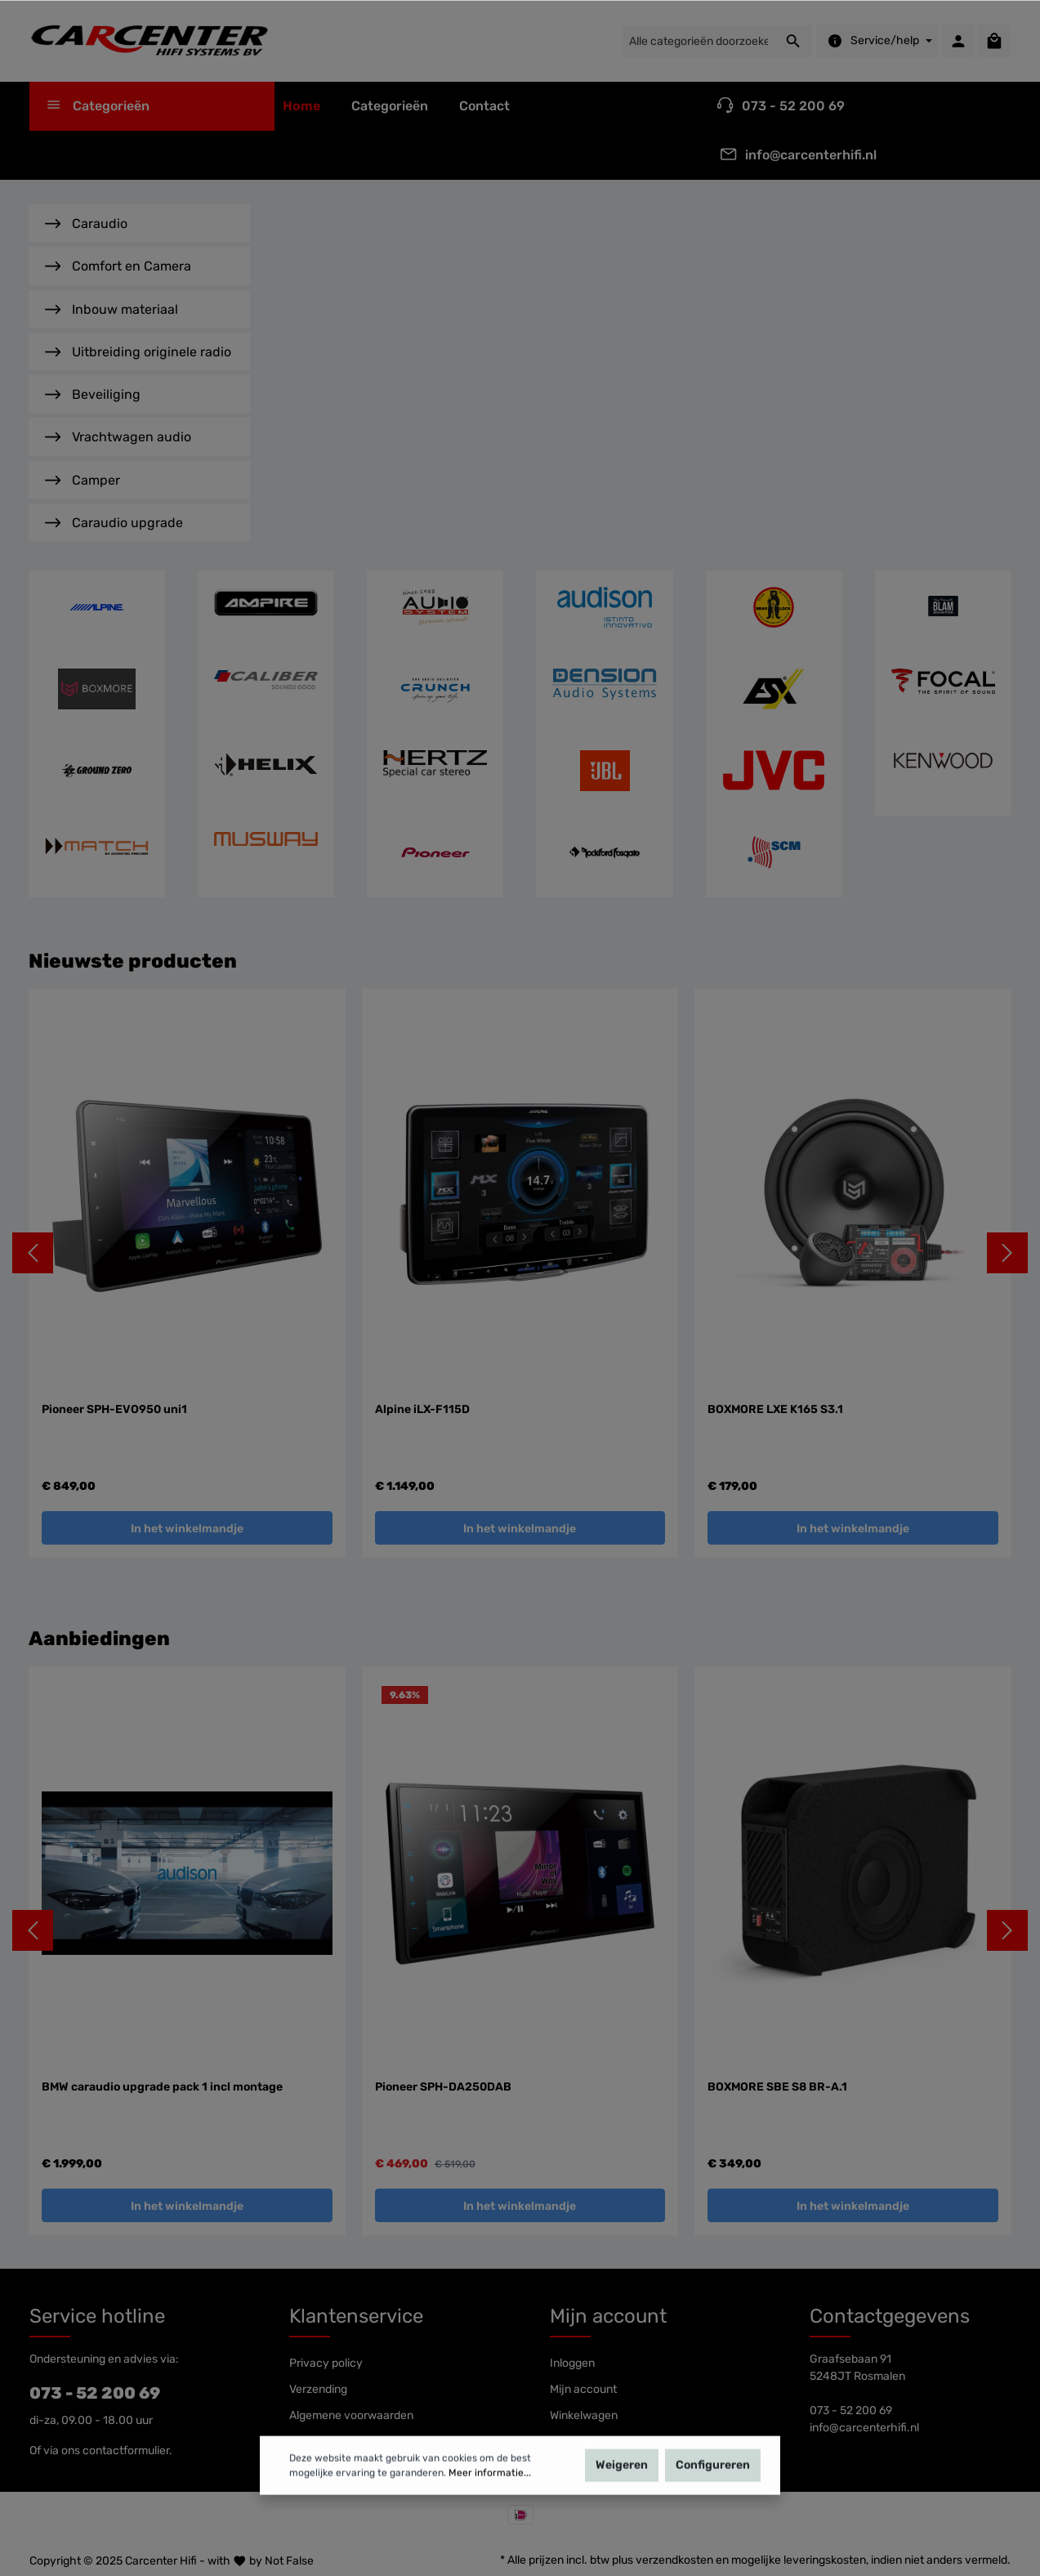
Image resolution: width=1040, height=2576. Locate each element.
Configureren (713, 2489)
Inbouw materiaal (111, 307)
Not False (289, 2561)
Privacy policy (326, 2363)
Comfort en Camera (118, 264)
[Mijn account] (958, 41)
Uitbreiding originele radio (138, 350)
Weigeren (622, 2489)
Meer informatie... (490, 2496)
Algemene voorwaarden (351, 2415)
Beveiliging (93, 392)
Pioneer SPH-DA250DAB (443, 2087)
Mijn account (608, 2316)
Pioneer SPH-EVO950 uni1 (114, 1409)
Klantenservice (356, 2316)
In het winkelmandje (187, 1529)
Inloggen (572, 2363)
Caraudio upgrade (114, 521)
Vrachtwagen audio (118, 435)
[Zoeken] (793, 41)
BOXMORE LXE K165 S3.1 (775, 1409)
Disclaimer (316, 2442)
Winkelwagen (584, 2415)
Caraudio (86, 221)
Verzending (318, 2389)
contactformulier (126, 2450)
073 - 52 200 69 (94, 2393)
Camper (82, 478)
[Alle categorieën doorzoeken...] (698, 41)
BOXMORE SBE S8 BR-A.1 (777, 2087)
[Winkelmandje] (994, 41)
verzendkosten (674, 2560)
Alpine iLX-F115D (422, 1409)
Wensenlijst (579, 2442)
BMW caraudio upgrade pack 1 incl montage (162, 2087)
